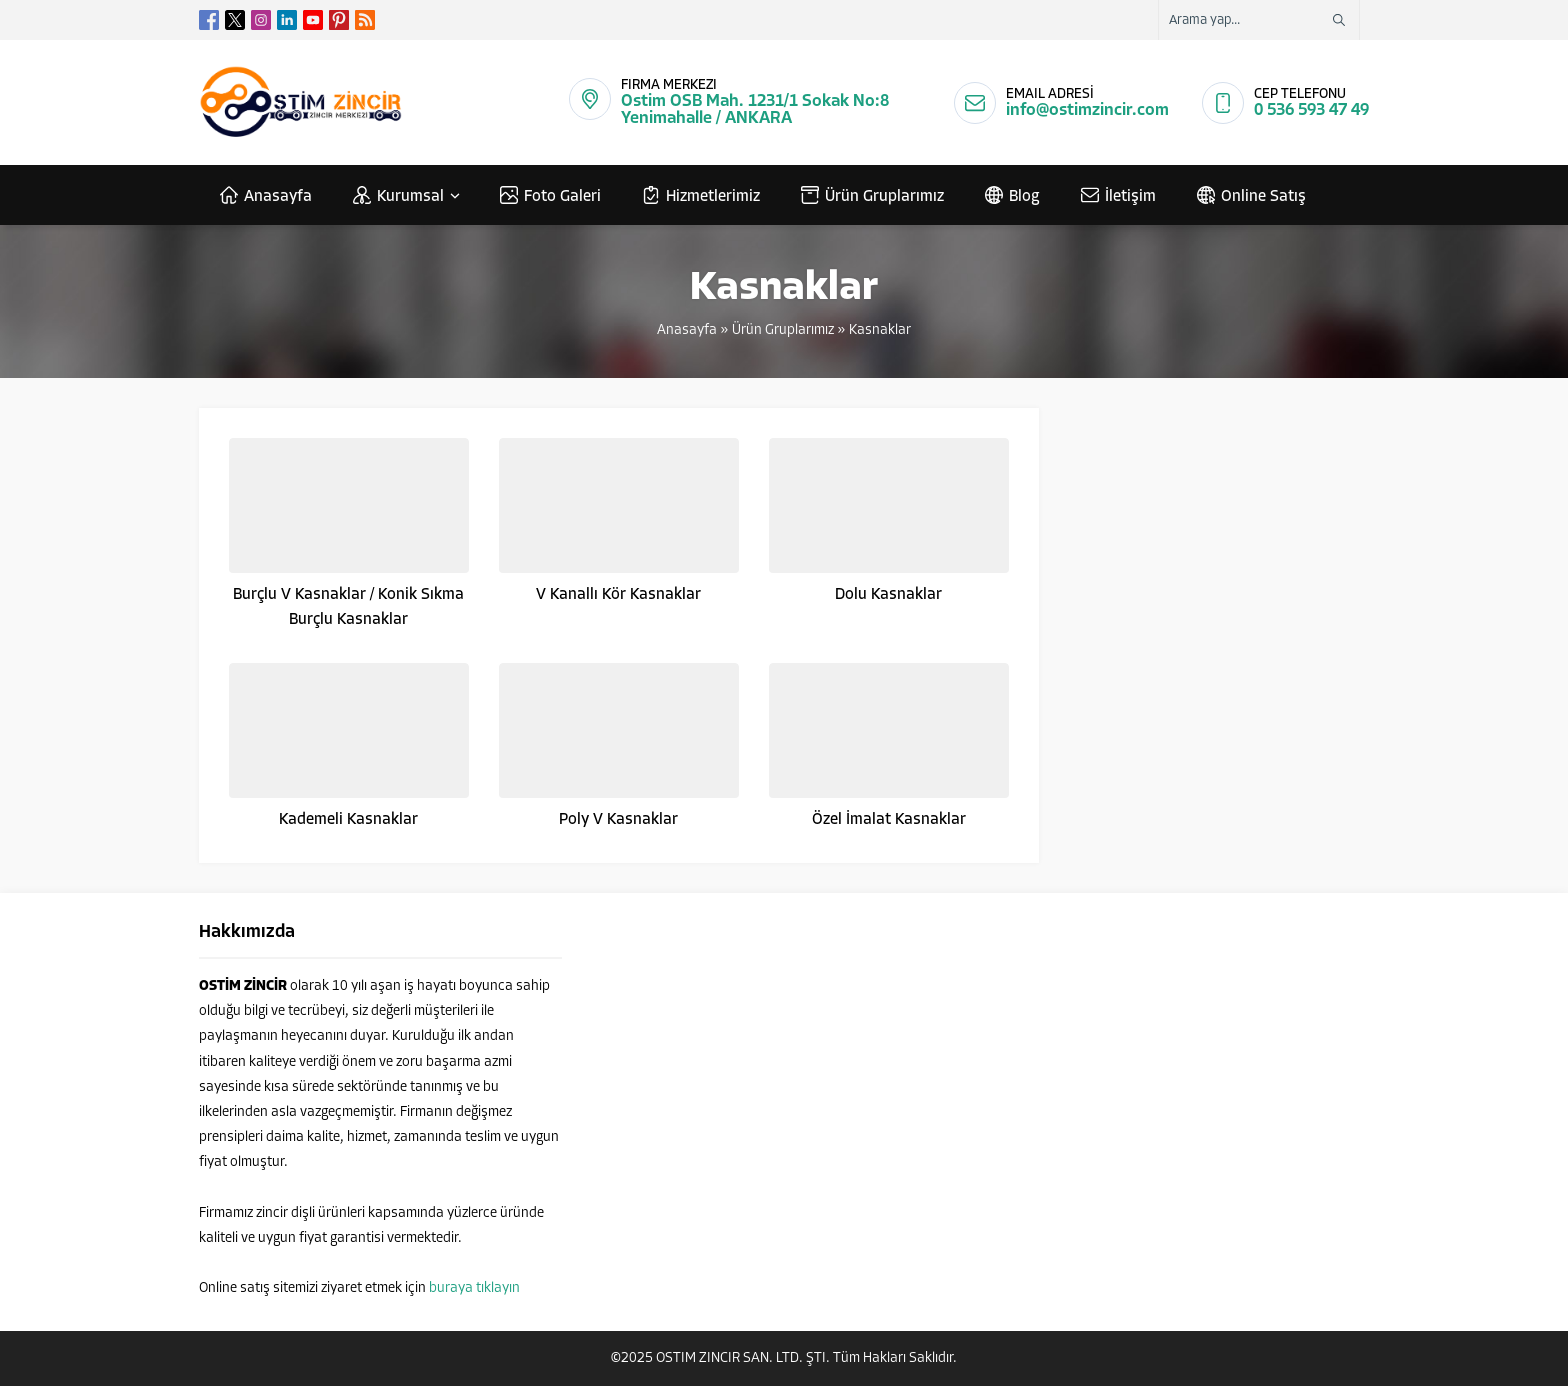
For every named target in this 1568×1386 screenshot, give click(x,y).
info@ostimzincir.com (1087, 110)
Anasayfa (687, 330)
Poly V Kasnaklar (618, 820)
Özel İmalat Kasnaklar (889, 820)
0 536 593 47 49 (1311, 110)
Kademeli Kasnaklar (348, 820)
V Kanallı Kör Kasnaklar (618, 595)
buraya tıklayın (474, 1288)
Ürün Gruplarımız (783, 330)
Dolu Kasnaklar (888, 595)
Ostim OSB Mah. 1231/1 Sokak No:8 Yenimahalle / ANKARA (755, 110)
